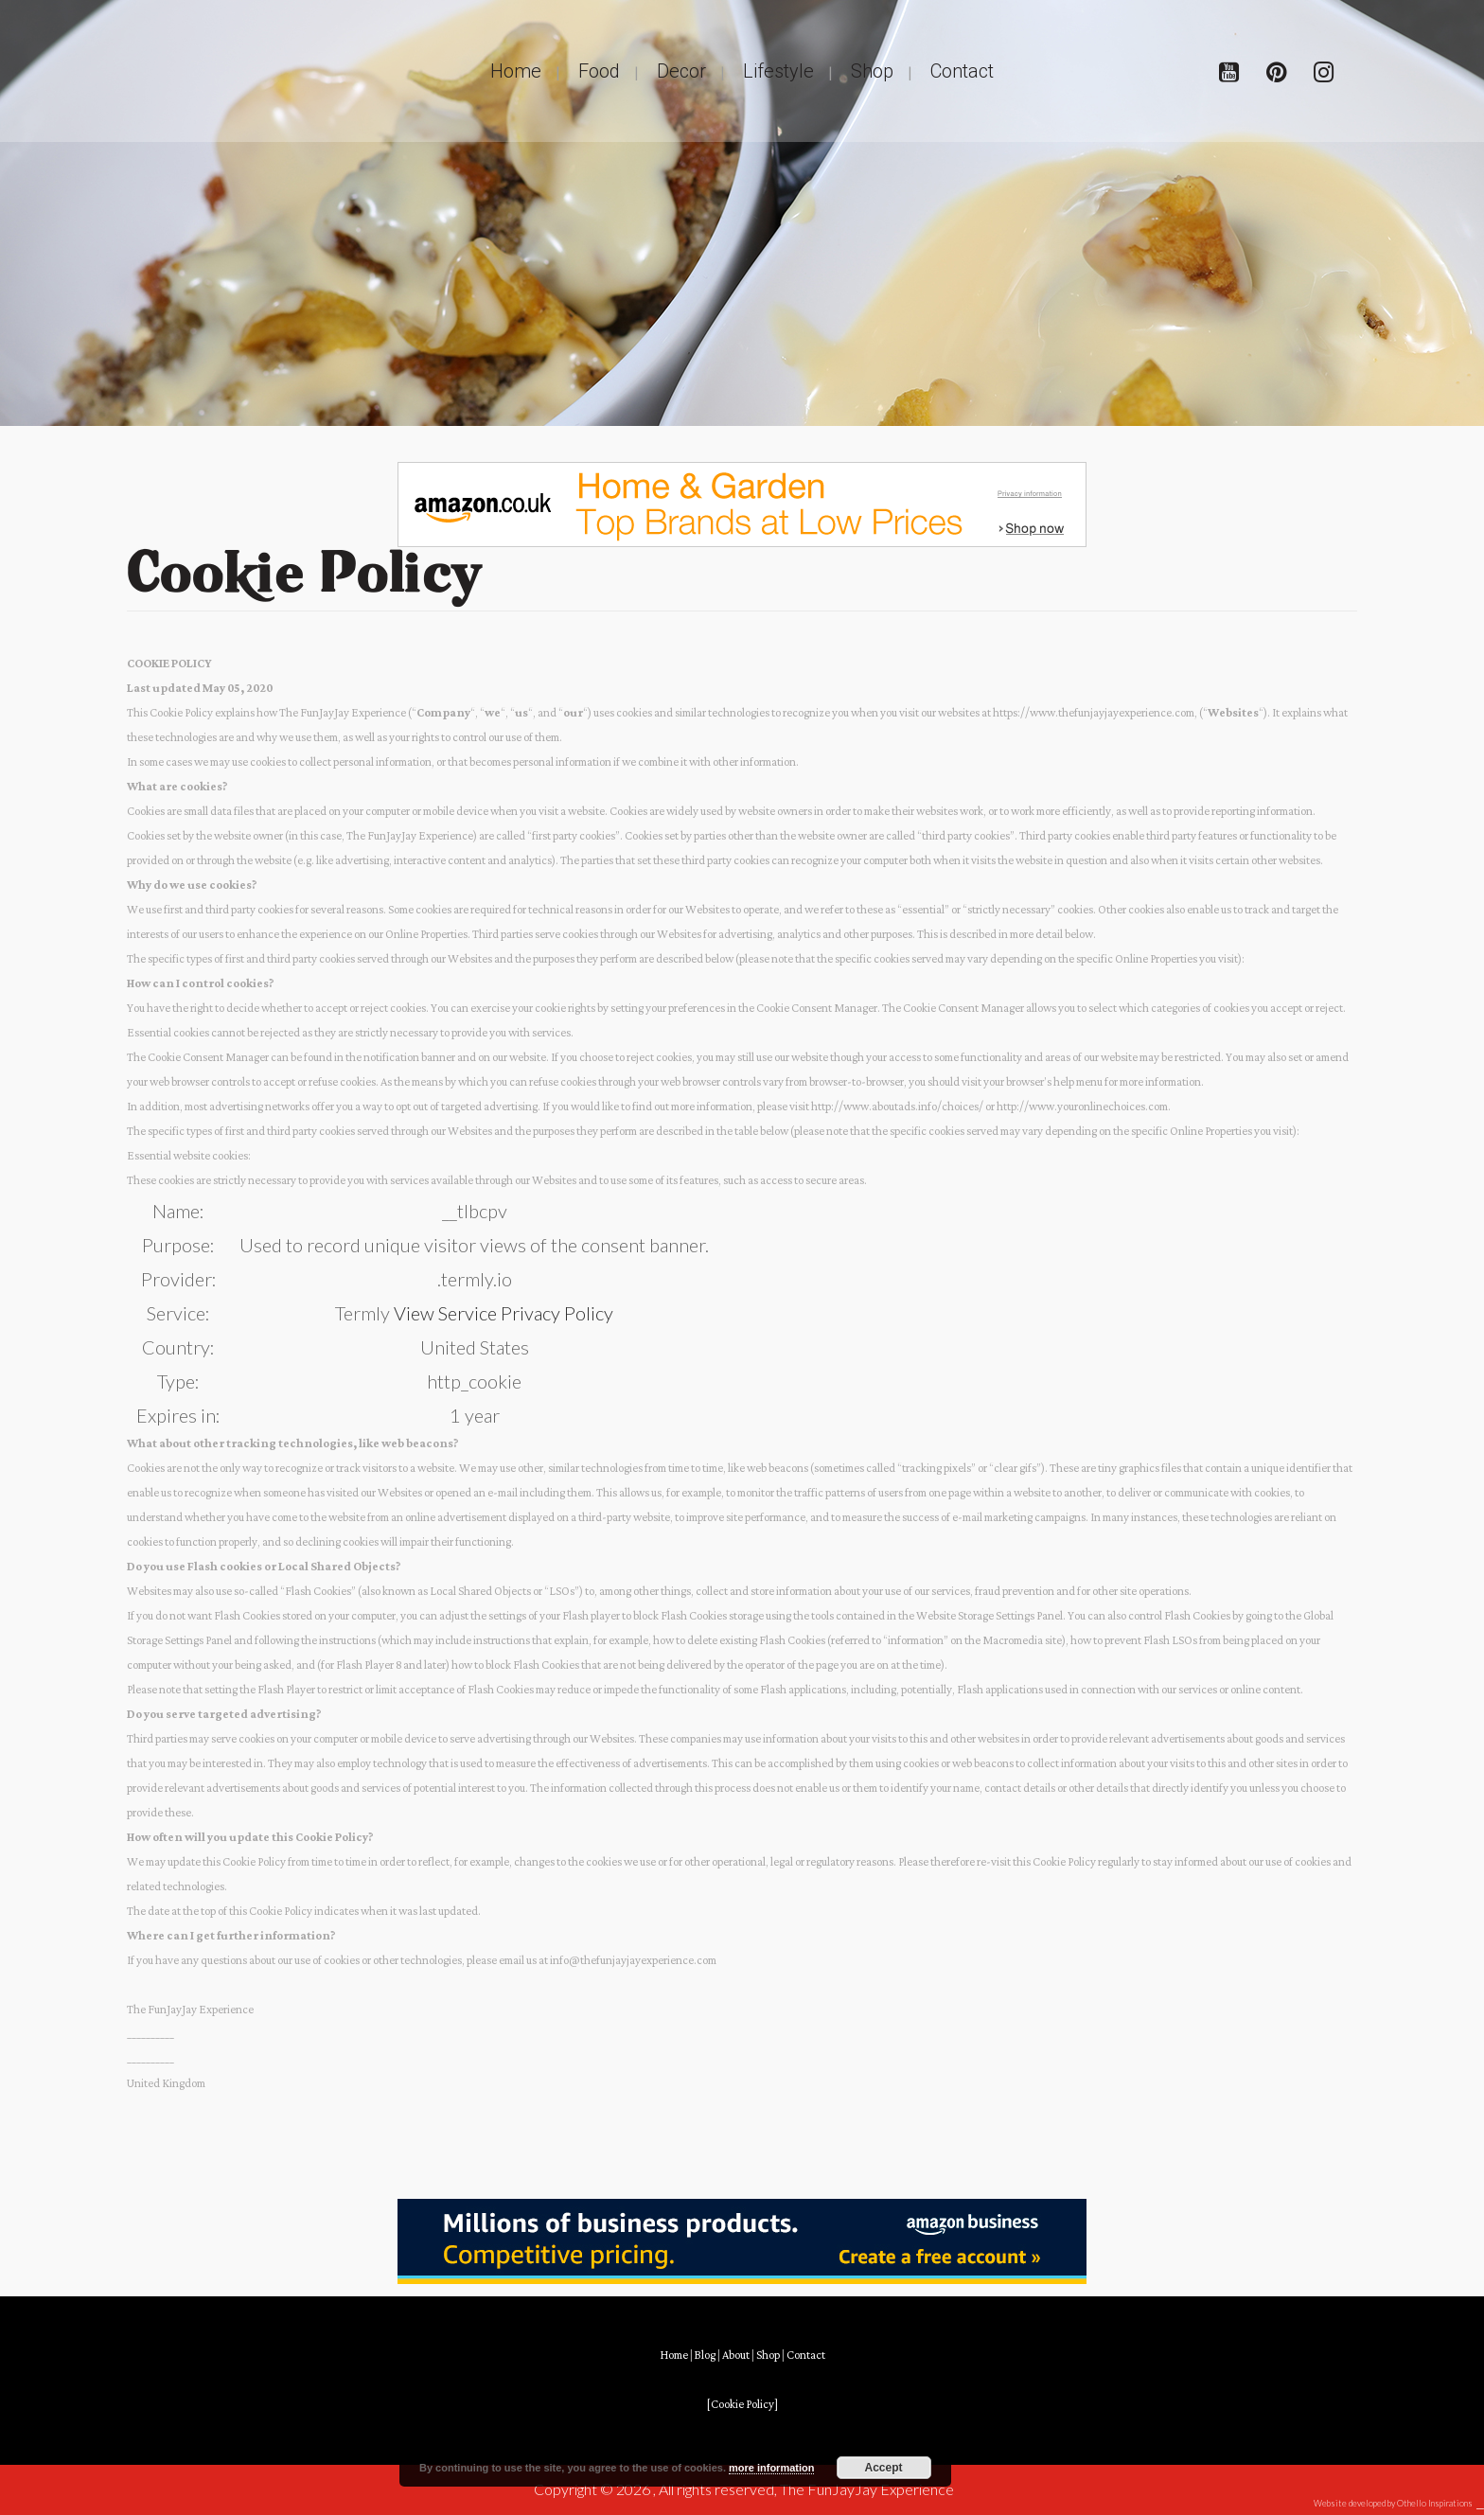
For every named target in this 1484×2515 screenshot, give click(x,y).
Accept (884, 2467)
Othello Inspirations (1435, 2503)
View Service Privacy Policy (503, 1313)
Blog (705, 2355)
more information (771, 2467)
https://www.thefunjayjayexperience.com (1093, 713)
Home (674, 2355)
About (736, 2355)
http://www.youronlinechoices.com (1082, 1107)
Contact (805, 2355)
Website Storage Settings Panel (989, 1616)
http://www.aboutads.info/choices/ (897, 1107)
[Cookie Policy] (742, 2405)
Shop (768, 2355)
